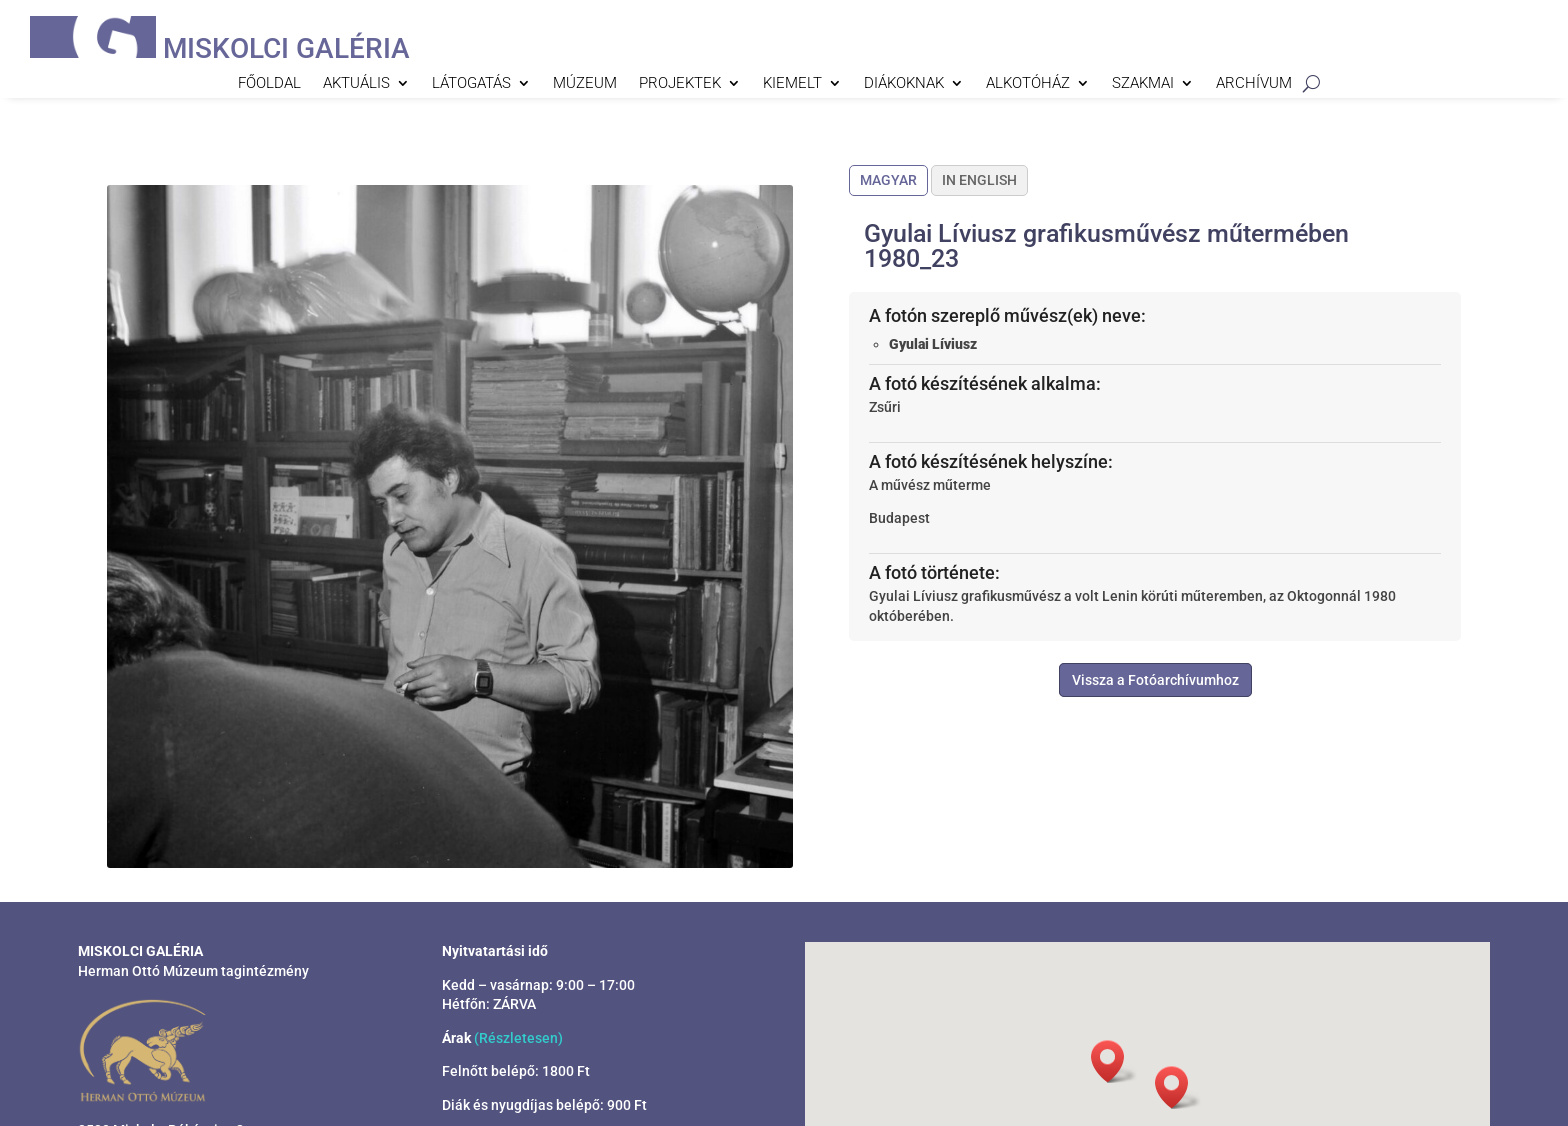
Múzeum (585, 84)
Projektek (680, 84)
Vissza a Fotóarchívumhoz (1155, 680)
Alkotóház (1028, 84)
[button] (1178, 1087)
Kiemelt (792, 84)
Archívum (1254, 84)
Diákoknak (904, 84)
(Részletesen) (518, 1038)
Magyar (888, 180)
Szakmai (1143, 84)
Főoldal (269, 84)
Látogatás (471, 84)
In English (979, 180)
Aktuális (356, 84)
